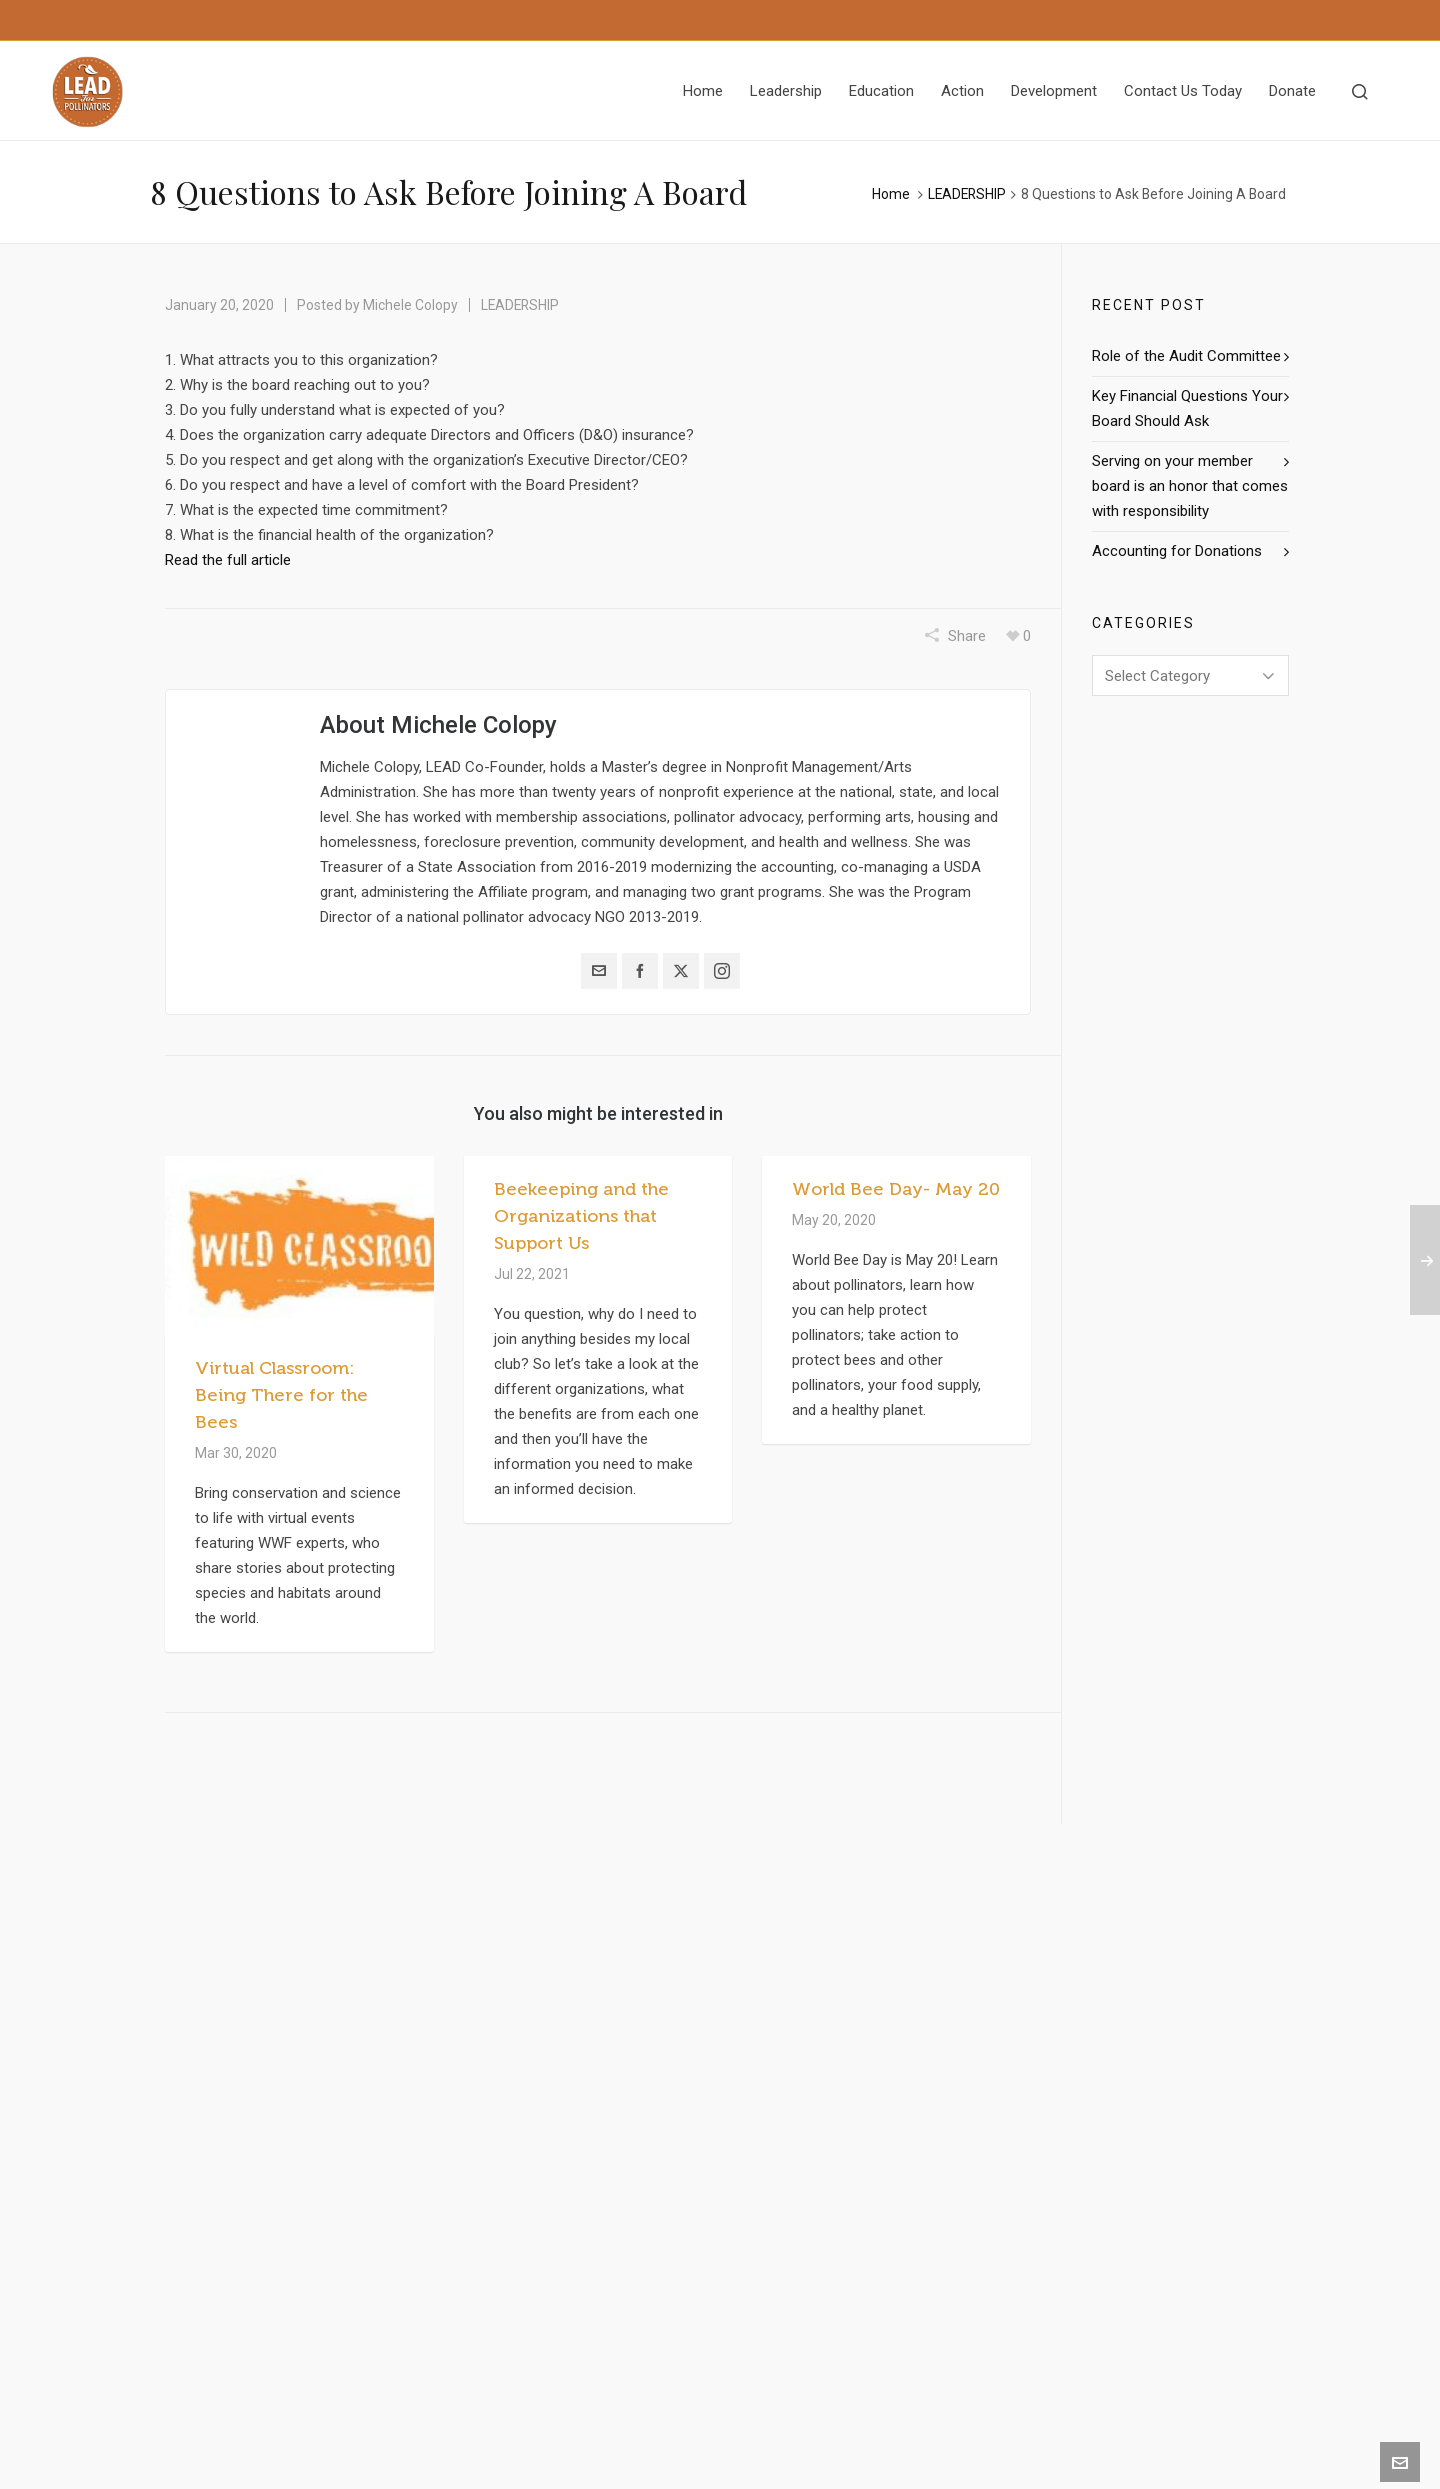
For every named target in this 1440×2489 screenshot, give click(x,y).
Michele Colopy (410, 305)
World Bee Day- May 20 (896, 1189)
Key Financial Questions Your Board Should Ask (1187, 408)
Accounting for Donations (1177, 551)
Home (891, 194)
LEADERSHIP (967, 194)
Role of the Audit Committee (1186, 356)
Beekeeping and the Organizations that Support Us (581, 1216)
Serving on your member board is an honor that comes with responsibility (1190, 486)
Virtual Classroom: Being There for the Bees (281, 1395)
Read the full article (228, 560)
